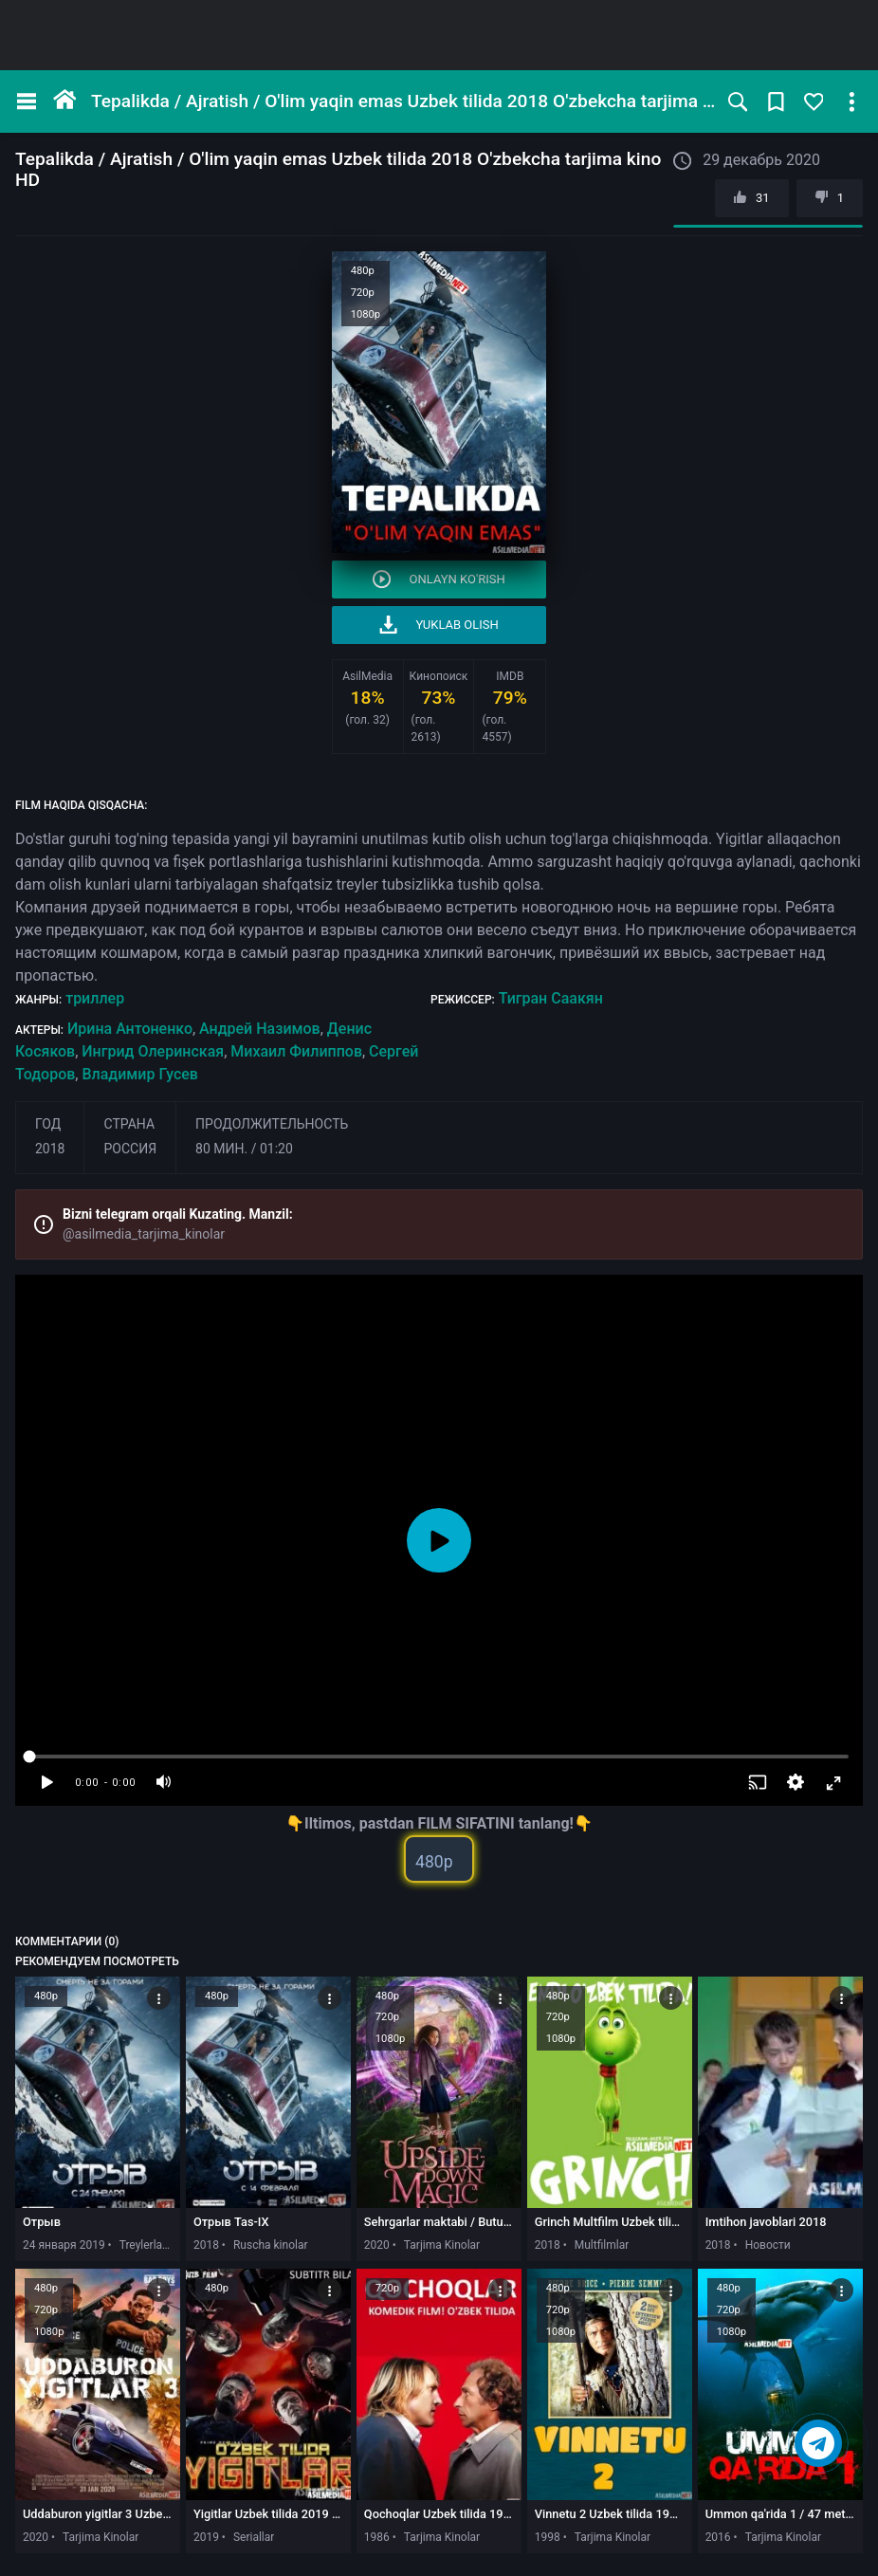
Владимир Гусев (139, 1074)
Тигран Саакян (551, 998)
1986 (377, 2537)
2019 (206, 2537)
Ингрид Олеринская (153, 1051)
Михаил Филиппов (296, 1051)
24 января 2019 (64, 2245)
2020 (377, 2245)
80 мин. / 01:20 (244, 1148)
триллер (94, 998)
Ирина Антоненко (129, 1029)
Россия (129, 1148)
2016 (718, 2537)
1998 (547, 2537)
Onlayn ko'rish (439, 579)
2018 (49, 1148)
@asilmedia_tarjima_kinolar (144, 1234)
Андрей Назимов (259, 1029)
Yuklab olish (439, 625)
